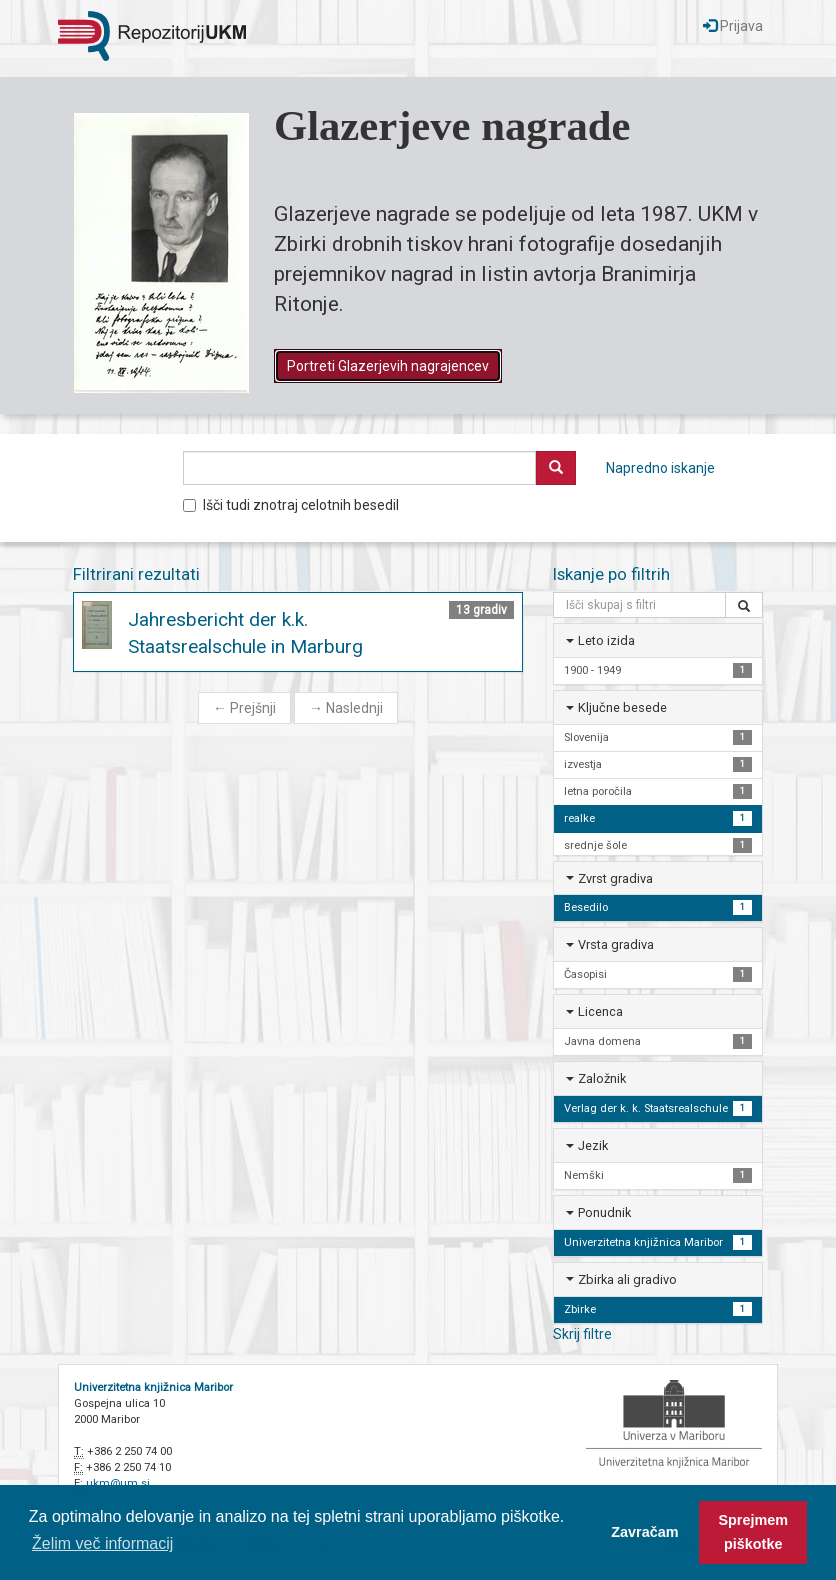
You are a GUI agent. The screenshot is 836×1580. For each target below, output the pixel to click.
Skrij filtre (582, 1334)
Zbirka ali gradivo (627, 1279)
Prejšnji (244, 708)
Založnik (602, 1078)
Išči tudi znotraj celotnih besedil (291, 505)
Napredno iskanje (660, 468)
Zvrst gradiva (615, 878)
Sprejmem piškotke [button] (753, 1532)
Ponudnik (604, 1212)
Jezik (593, 1145)
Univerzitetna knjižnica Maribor (153, 1387)
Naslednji (346, 708)
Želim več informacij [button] (102, 1543)
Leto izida (606, 640)
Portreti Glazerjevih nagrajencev (388, 366)
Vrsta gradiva (616, 944)
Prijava (733, 26)
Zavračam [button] (644, 1532)
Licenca (600, 1011)
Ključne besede (622, 707)
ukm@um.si (118, 1483)
